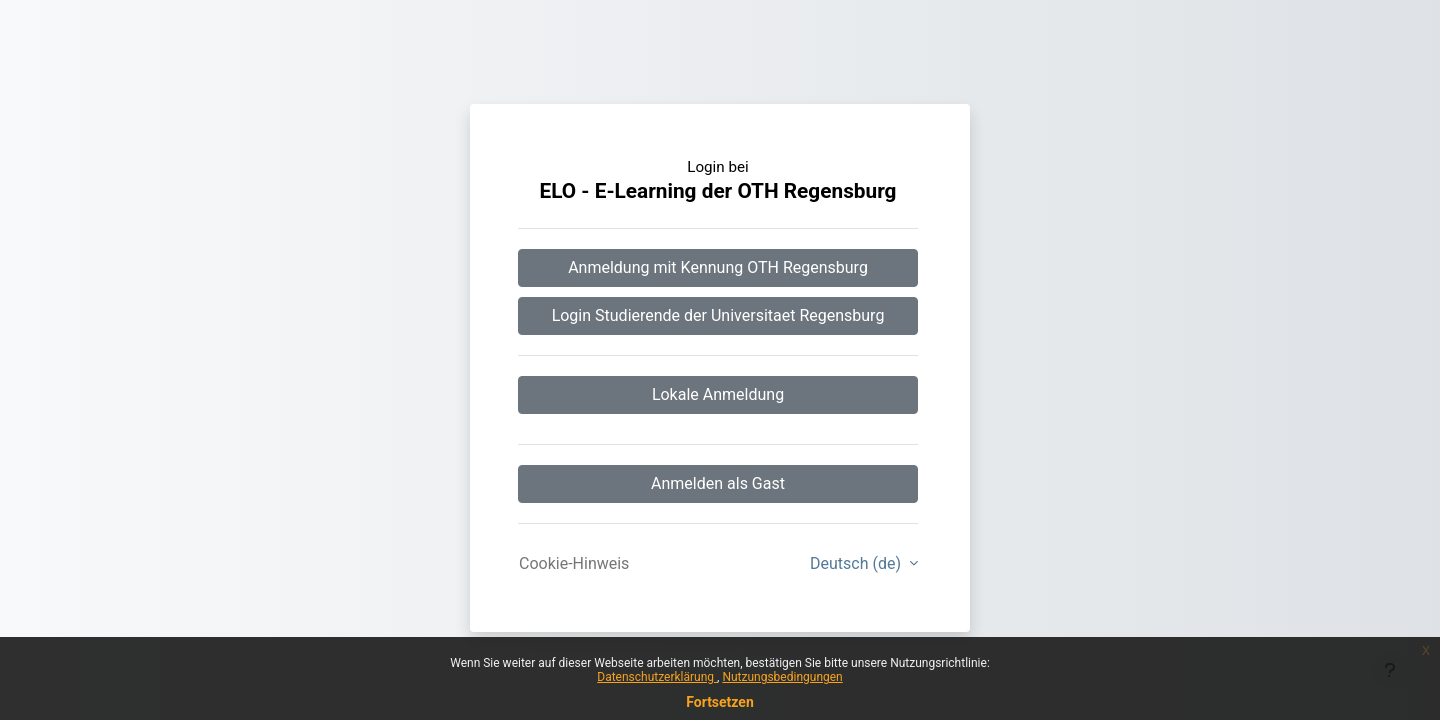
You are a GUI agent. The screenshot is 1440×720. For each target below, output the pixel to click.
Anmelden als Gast (718, 483)
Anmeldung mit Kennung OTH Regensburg (718, 267)
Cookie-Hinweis (574, 563)
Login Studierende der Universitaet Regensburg (718, 315)
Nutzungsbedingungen (782, 677)
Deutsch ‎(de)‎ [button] (857, 563)
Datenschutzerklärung (657, 677)
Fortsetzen (720, 702)
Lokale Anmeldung (718, 394)
